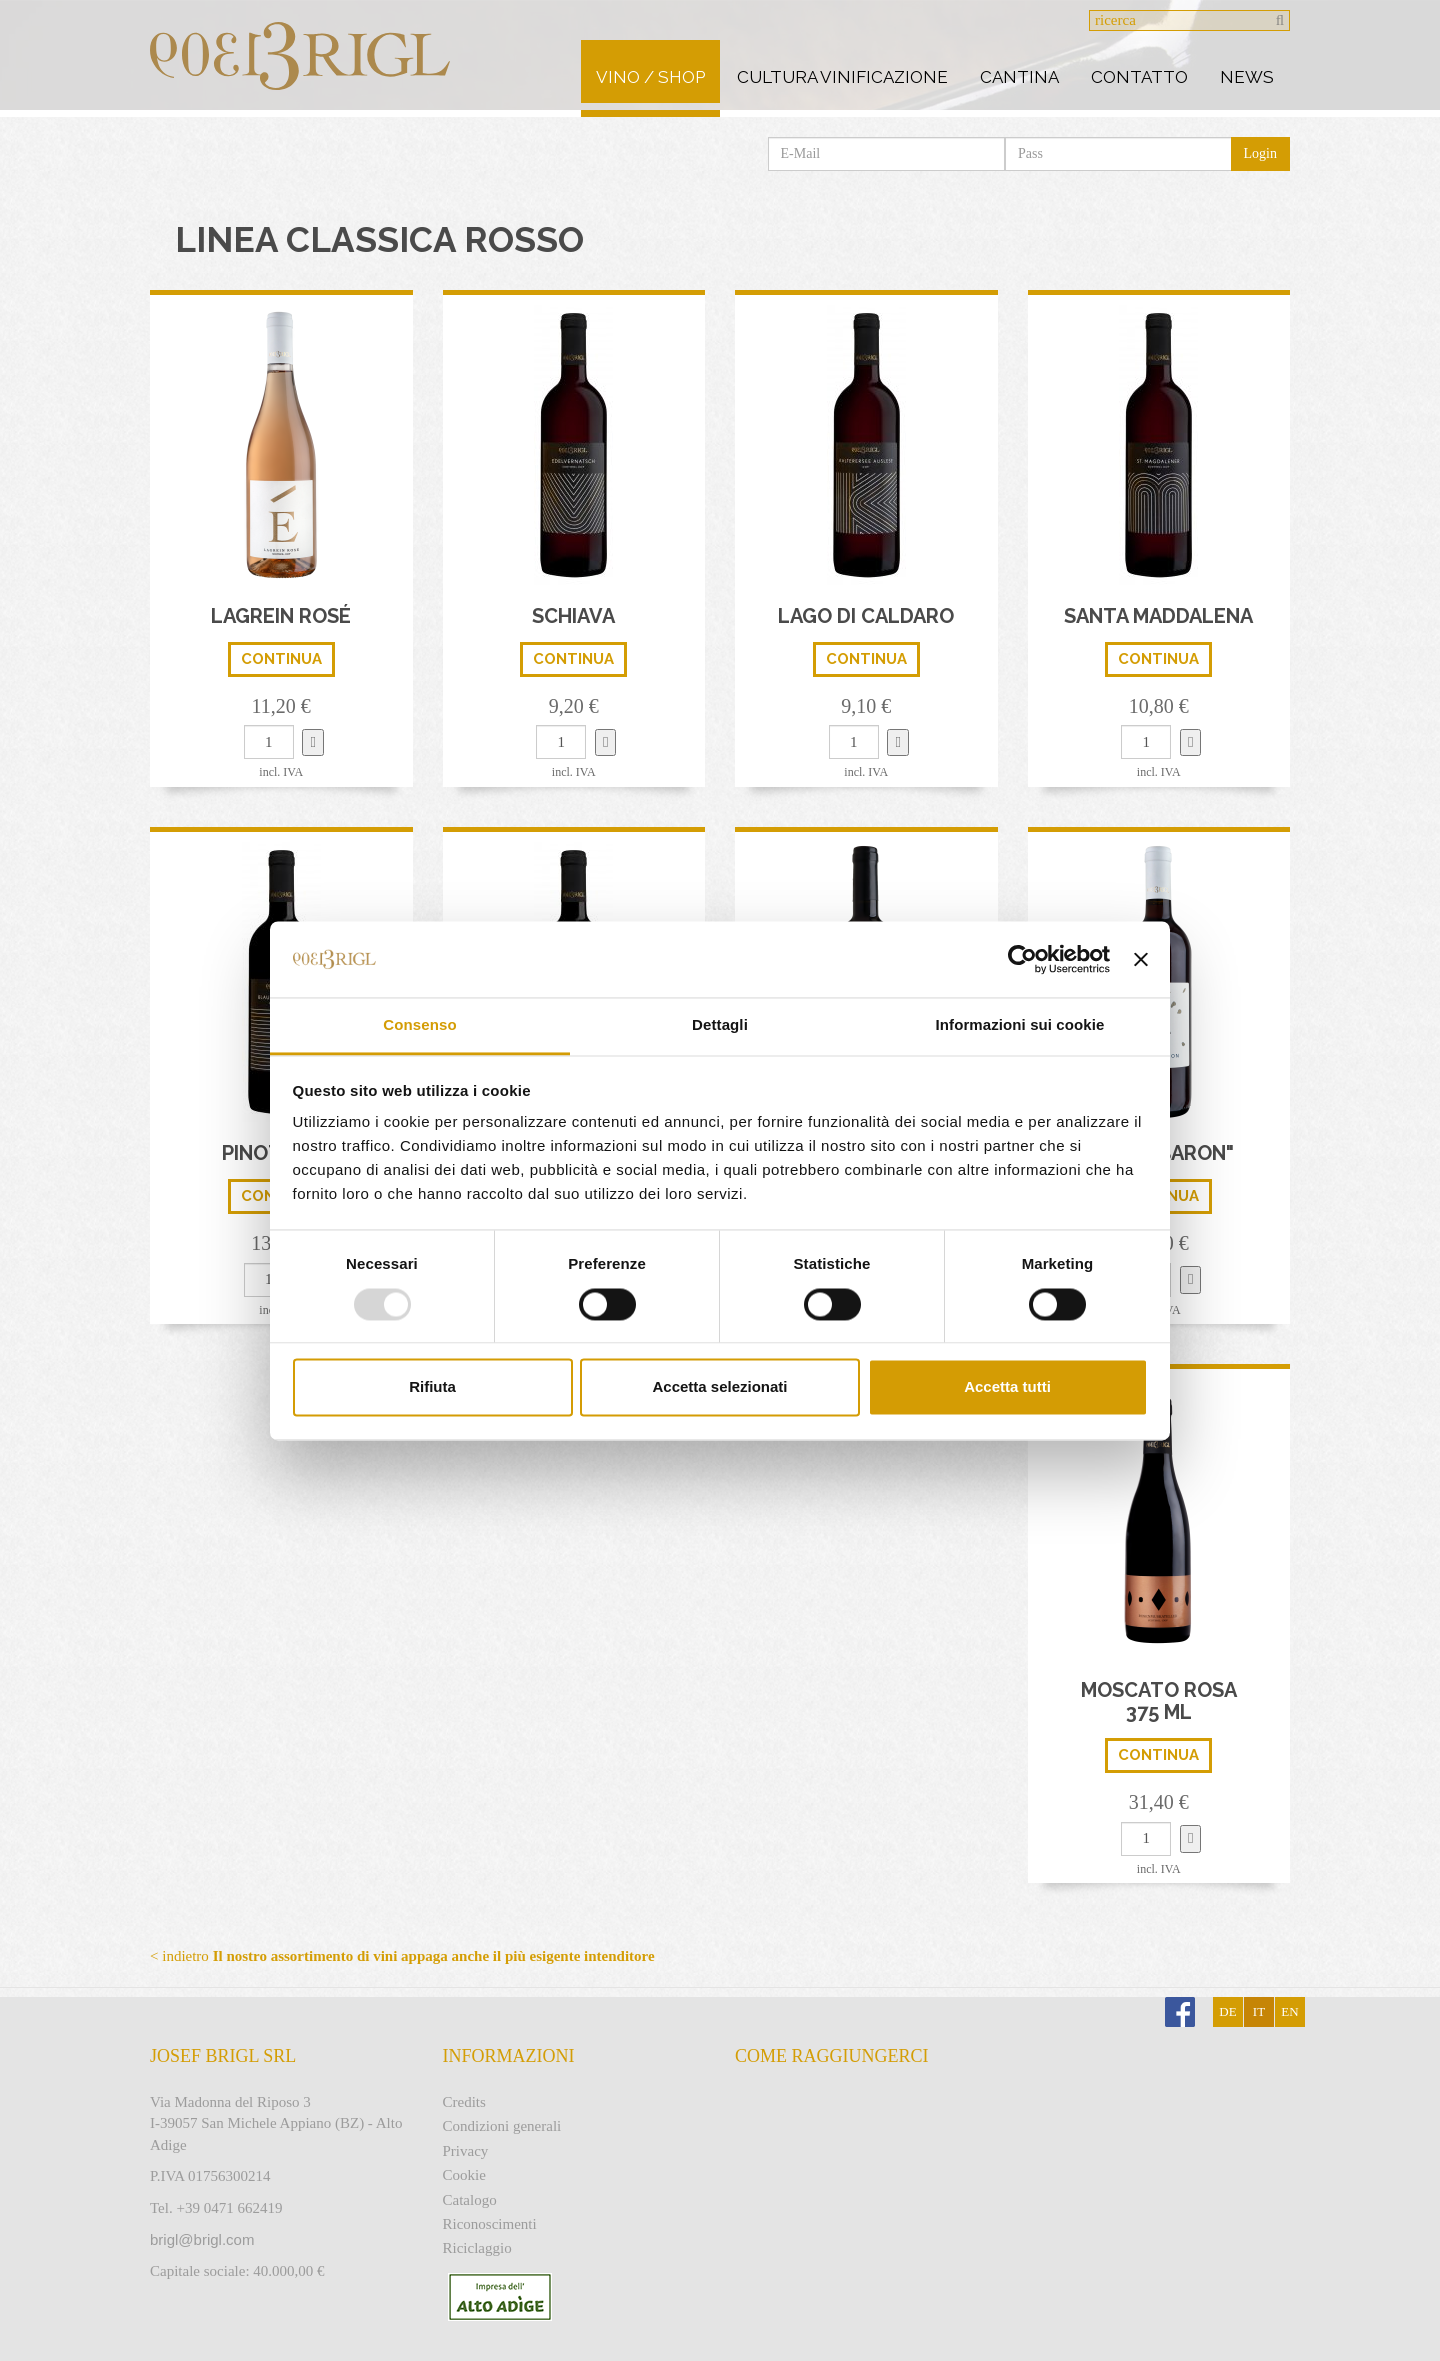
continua (281, 659)
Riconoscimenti (490, 2224)
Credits (464, 2102)
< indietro (402, 1956)
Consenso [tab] (419, 1025)
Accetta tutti (1007, 1387)
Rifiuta (432, 1387)
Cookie (464, 2175)
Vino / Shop (650, 77)
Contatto (1139, 77)
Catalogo (470, 2200)
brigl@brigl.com (202, 2239)
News (1247, 77)
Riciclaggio (477, 2248)
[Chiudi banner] (1141, 959)
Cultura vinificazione (842, 77)
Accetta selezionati (719, 1387)
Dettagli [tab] (720, 1025)
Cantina (1019, 77)
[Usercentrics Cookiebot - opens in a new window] (1022, 959)
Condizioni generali (502, 2126)
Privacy (466, 2151)
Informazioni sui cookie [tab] (1020, 1025)
